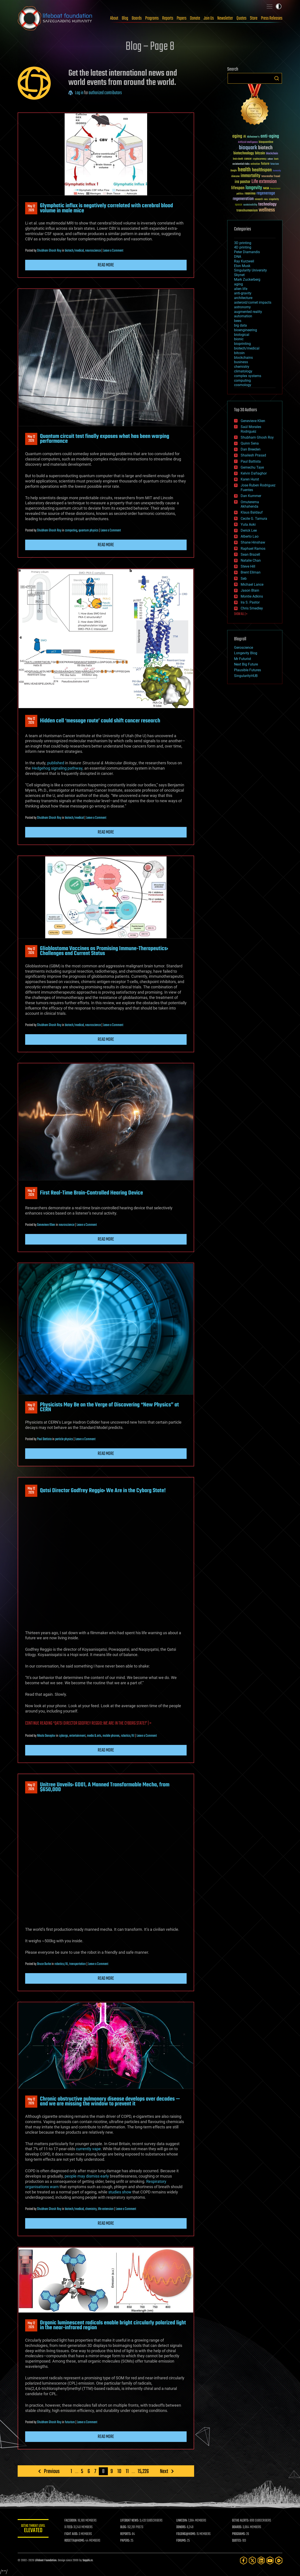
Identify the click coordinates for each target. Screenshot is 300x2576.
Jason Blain (250, 590)
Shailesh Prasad (253, 455)
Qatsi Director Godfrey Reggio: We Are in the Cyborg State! (103, 1490)
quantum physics (88, 530)
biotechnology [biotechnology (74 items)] (243, 153)
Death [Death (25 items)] (276, 159)
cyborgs (63, 1736)
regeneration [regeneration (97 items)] (243, 198)
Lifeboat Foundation (45, 2560)
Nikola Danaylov (46, 1736)
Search (276, 78)
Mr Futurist (242, 659)
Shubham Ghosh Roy (49, 251)
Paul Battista (44, 1439)
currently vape (88, 2148)
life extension (106, 2209)
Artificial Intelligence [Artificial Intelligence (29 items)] (248, 142)
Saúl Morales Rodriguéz (251, 429)
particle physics (64, 1439)
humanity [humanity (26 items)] (277, 171)
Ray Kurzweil (244, 261)
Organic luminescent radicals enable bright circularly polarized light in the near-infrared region (113, 2325)
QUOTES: (237, 2541)
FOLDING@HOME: (186, 2534)
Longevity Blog (245, 653)
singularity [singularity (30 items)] (274, 199)
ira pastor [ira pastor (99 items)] (242, 181)
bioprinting (242, 344)
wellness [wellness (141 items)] (267, 210)
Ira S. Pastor (250, 602)
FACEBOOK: (70, 2521)
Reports (167, 18)
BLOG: (123, 2527)
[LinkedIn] (261, 2560)
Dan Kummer (251, 496)
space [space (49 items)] (238, 204)
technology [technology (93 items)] (267, 204)
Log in (79, 93)
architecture (243, 298)
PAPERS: (125, 2541)
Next (164, 2471)
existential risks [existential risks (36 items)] (240, 164)
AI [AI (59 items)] (244, 137)
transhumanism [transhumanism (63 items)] (247, 210)
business (241, 362)
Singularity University (250, 270)
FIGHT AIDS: (71, 2534)
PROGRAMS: (239, 2534)
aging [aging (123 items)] (237, 136)
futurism (70, 2422)
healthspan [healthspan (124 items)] (262, 170)
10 (119, 2471)
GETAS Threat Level (33, 2529)
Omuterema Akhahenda (250, 504)
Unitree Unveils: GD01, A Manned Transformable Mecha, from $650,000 (104, 1787)
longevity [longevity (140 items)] (254, 188)
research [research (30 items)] (259, 199)
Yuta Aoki (248, 524)
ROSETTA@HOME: (74, 2541)
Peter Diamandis (247, 252)
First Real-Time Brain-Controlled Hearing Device (91, 1193)
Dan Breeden (251, 449)
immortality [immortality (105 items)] (250, 175)
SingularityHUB (246, 676)
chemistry (91, 2209)
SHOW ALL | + (241, 614)
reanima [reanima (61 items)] (250, 193)
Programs (152, 18)
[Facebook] (243, 2560)
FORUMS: (181, 2541)
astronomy (242, 307)
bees (237, 321)
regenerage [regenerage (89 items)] (266, 193)
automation (243, 316)
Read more (106, 265)
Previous (52, 2471)
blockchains (243, 357)
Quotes (241, 18)
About (114, 18)
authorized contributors (105, 93)
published (55, 763)
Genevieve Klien (46, 1225)
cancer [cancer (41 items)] (248, 159)
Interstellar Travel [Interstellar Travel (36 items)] (270, 176)
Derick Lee (249, 530)
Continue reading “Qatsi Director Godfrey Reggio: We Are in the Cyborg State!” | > (88, 1723)
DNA (237, 256)
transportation (77, 1964)
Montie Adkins (252, 596)
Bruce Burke (44, 1964)
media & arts (94, 1736)
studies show (119, 2192)
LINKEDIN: (181, 2521)
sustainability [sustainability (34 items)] (250, 205)
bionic (239, 339)
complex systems (247, 376)
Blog (125, 18)
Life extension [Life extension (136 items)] (264, 182)
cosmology (242, 385)
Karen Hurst (250, 479)
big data (240, 325)
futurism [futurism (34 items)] (274, 164)
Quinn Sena (250, 443)
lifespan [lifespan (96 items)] (237, 188)
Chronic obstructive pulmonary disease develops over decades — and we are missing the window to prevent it (110, 2101)
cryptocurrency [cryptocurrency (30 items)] (259, 159)
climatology (243, 371)
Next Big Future (246, 664)
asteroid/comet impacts (252, 302)
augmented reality (248, 312)
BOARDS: (237, 2527)
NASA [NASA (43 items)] (266, 188)
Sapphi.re (87, 2560)
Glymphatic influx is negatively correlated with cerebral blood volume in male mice (106, 208)
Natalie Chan (251, 560)
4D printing (242, 247)
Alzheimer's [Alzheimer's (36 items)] (253, 137)
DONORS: (181, 2527)
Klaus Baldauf (252, 512)
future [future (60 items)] (265, 164)
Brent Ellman (251, 572)
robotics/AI (127, 1736)
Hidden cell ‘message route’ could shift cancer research (100, 720)
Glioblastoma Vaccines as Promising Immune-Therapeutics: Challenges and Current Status (104, 951)
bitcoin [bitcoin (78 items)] (260, 153)
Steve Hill (248, 566)
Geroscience (243, 647)
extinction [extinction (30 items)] (255, 164)
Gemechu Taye (252, 467)
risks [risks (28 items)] (266, 199)
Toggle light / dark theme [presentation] (278, 6)
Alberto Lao (250, 536)
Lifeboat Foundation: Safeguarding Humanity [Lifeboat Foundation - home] (55, 18)
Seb (244, 578)
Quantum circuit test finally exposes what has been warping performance (104, 439)
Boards (137, 18)
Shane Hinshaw (253, 542)
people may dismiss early (87, 2176)
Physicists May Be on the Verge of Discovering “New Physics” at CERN (109, 1407)
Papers (181, 18)
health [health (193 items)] (244, 170)
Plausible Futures (247, 670)
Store (253, 18)
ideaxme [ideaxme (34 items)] (235, 176)
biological (241, 335)
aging (238, 284)
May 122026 (31, 208)
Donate (195, 18)
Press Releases (271, 18)
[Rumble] (278, 2560)
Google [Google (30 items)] (234, 170)
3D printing (242, 243)
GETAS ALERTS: (240, 2521)
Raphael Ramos (253, 548)
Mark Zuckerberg (247, 279)
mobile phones (111, 1736)
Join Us (209, 18)
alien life (240, 289)
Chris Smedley (252, 608)
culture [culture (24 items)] (270, 159)
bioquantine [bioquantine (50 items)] (266, 142)
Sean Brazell (250, 554)
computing (71, 530)
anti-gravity (242, 293)
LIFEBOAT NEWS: (129, 2521)
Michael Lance (252, 584)
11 (127, 2471)
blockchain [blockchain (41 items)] (272, 153)
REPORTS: (125, 2534)
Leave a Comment (113, 251)
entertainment (77, 1736)
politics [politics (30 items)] (240, 194)
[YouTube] (270, 2560)
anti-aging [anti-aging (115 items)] (270, 136)
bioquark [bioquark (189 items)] (248, 148)
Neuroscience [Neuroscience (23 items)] (275, 189)
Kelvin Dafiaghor (254, 473)
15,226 (143, 2471)
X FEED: (68, 2527)
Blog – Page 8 (150, 46)
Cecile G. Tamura (254, 518)
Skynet (239, 275)
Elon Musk (242, 266)
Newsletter (225, 18)
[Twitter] (252, 2560)
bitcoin (239, 353)
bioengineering (245, 330)
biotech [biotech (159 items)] (265, 148)
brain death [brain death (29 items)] (238, 159)
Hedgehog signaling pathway (57, 768)
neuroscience (93, 251)
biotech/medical (74, 251)
